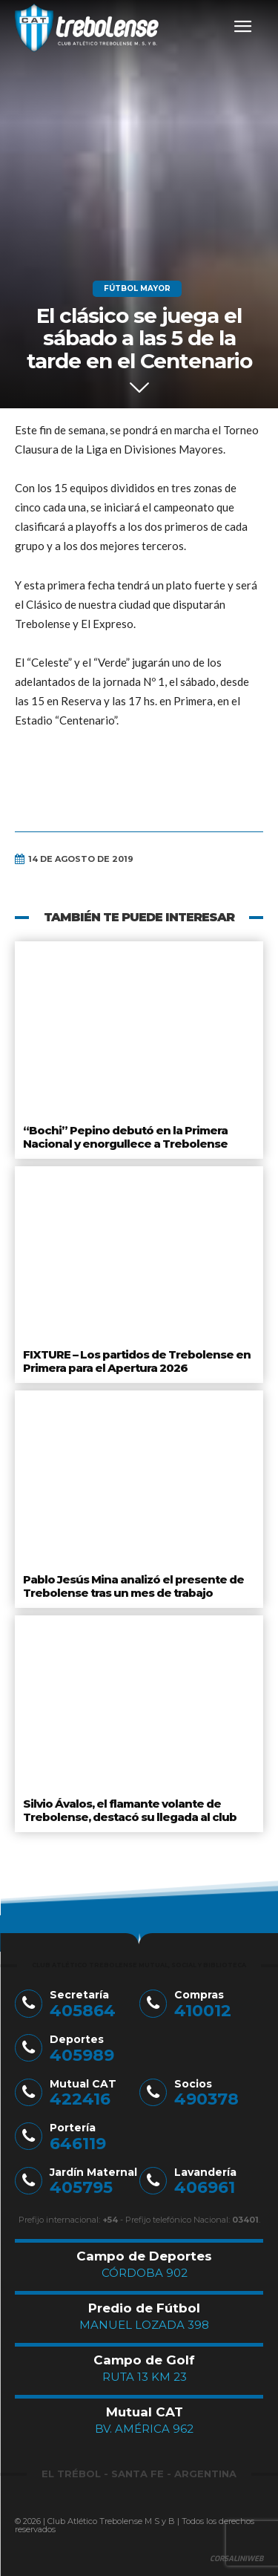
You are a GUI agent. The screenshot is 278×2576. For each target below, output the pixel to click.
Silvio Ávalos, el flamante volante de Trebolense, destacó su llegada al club (129, 1810)
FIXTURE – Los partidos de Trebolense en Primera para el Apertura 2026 (137, 1361)
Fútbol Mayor (137, 289)
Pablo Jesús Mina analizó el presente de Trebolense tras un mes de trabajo (133, 1586)
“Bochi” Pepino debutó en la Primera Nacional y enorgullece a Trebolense (125, 1137)
